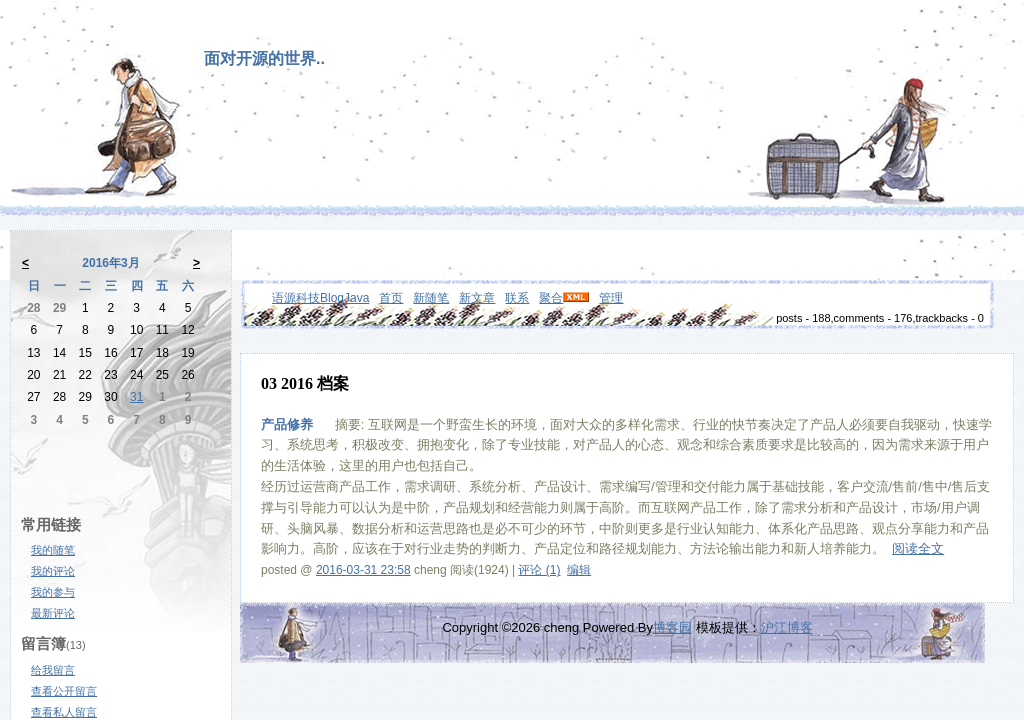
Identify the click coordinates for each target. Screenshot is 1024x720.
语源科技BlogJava (320, 298)
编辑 (579, 570)
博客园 (672, 627)
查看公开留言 (64, 691)
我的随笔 (53, 550)
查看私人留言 (64, 712)
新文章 (477, 298)
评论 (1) (539, 570)
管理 (611, 298)
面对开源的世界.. (264, 58)
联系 (517, 298)
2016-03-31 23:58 (363, 570)
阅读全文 (918, 548)
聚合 (551, 298)
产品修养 (287, 424)
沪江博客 (787, 627)
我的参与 (53, 592)
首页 (391, 298)
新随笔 (431, 298)
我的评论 (53, 571)
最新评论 (53, 613)
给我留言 (53, 670)
